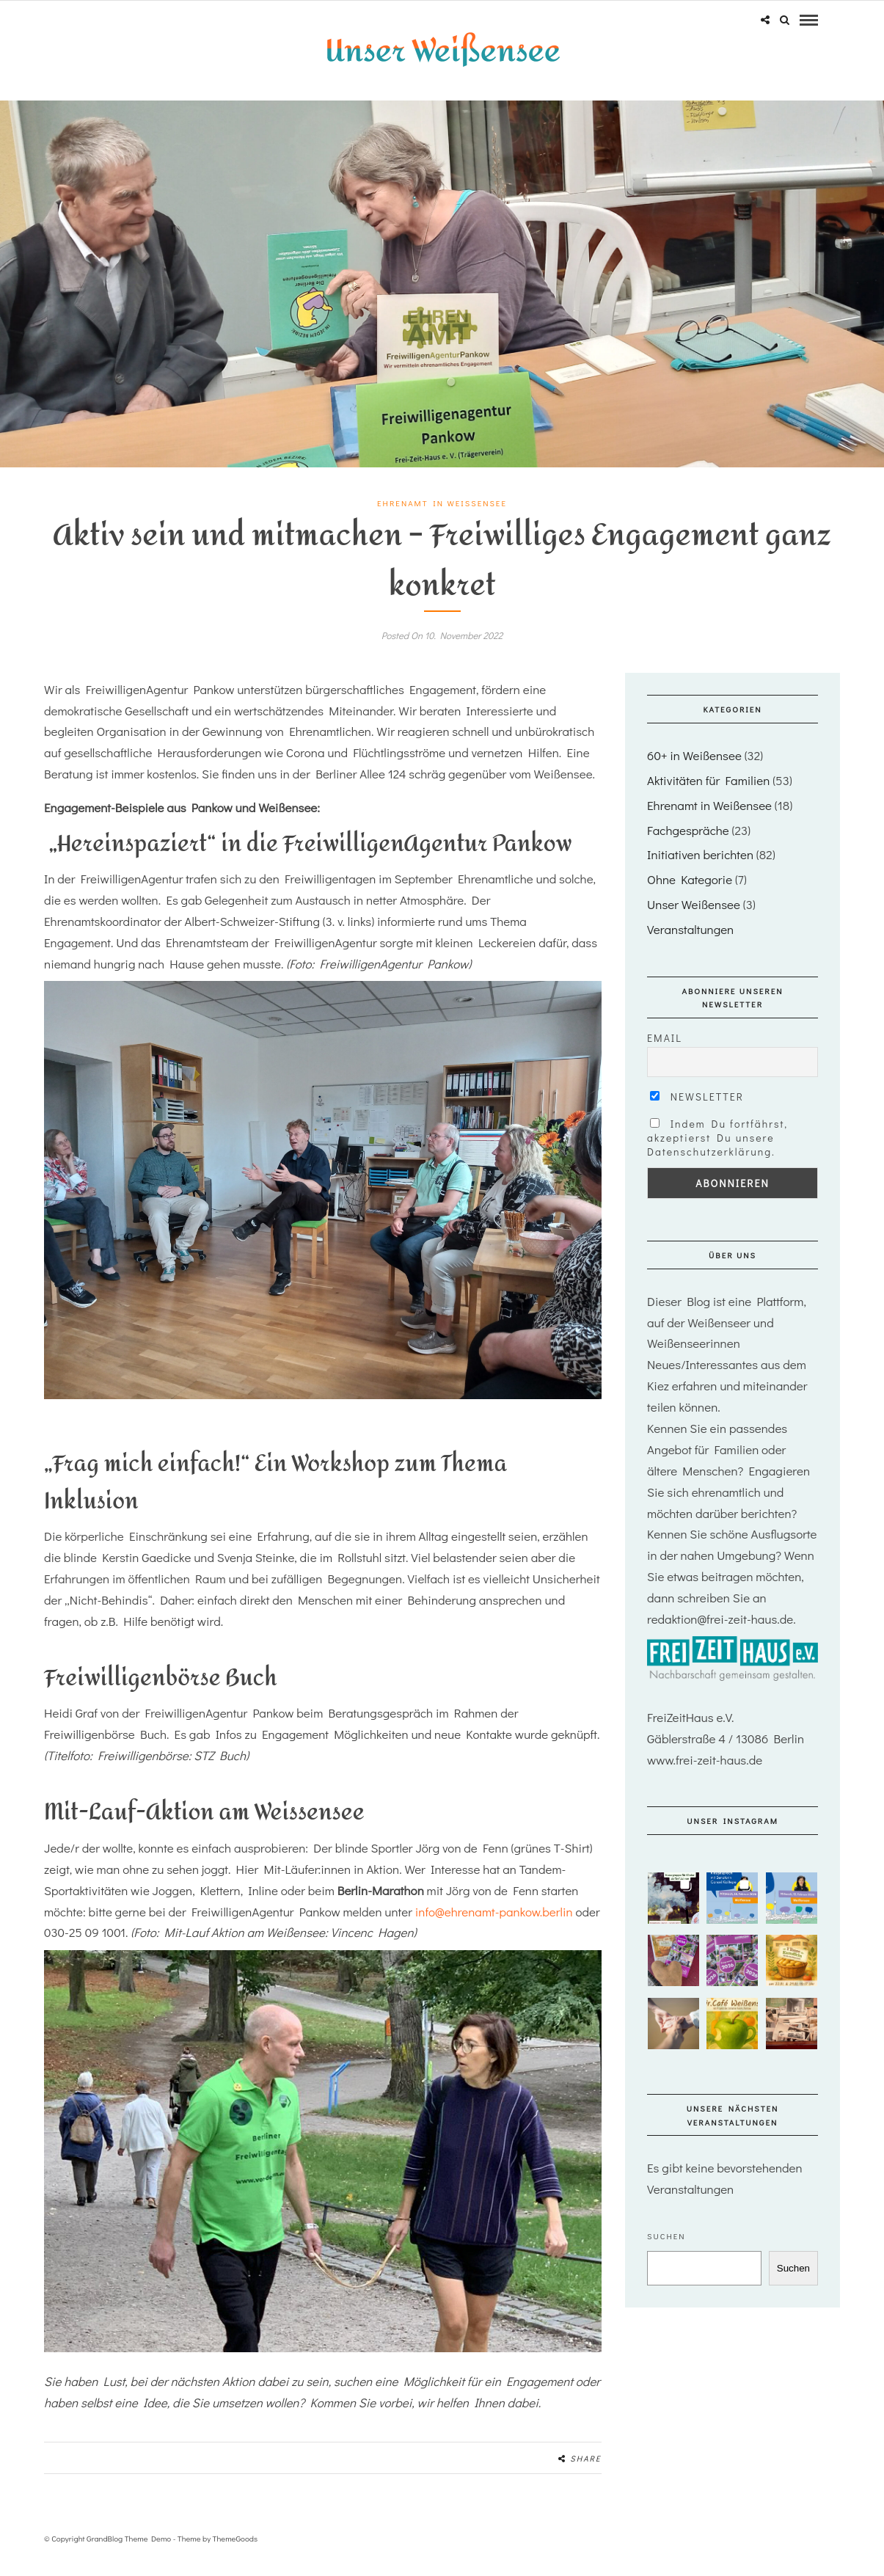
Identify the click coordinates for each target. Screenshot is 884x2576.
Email (664, 1053)
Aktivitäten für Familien (708, 795)
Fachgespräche (688, 845)
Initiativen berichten (700, 870)
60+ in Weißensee (694, 770)
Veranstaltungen (690, 945)
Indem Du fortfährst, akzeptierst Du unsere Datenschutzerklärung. (717, 1154)
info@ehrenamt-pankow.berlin (494, 1927)
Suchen (666, 2252)
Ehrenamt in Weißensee (442, 519)
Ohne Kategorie (689, 895)
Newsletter (697, 1113)
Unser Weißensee (693, 920)
